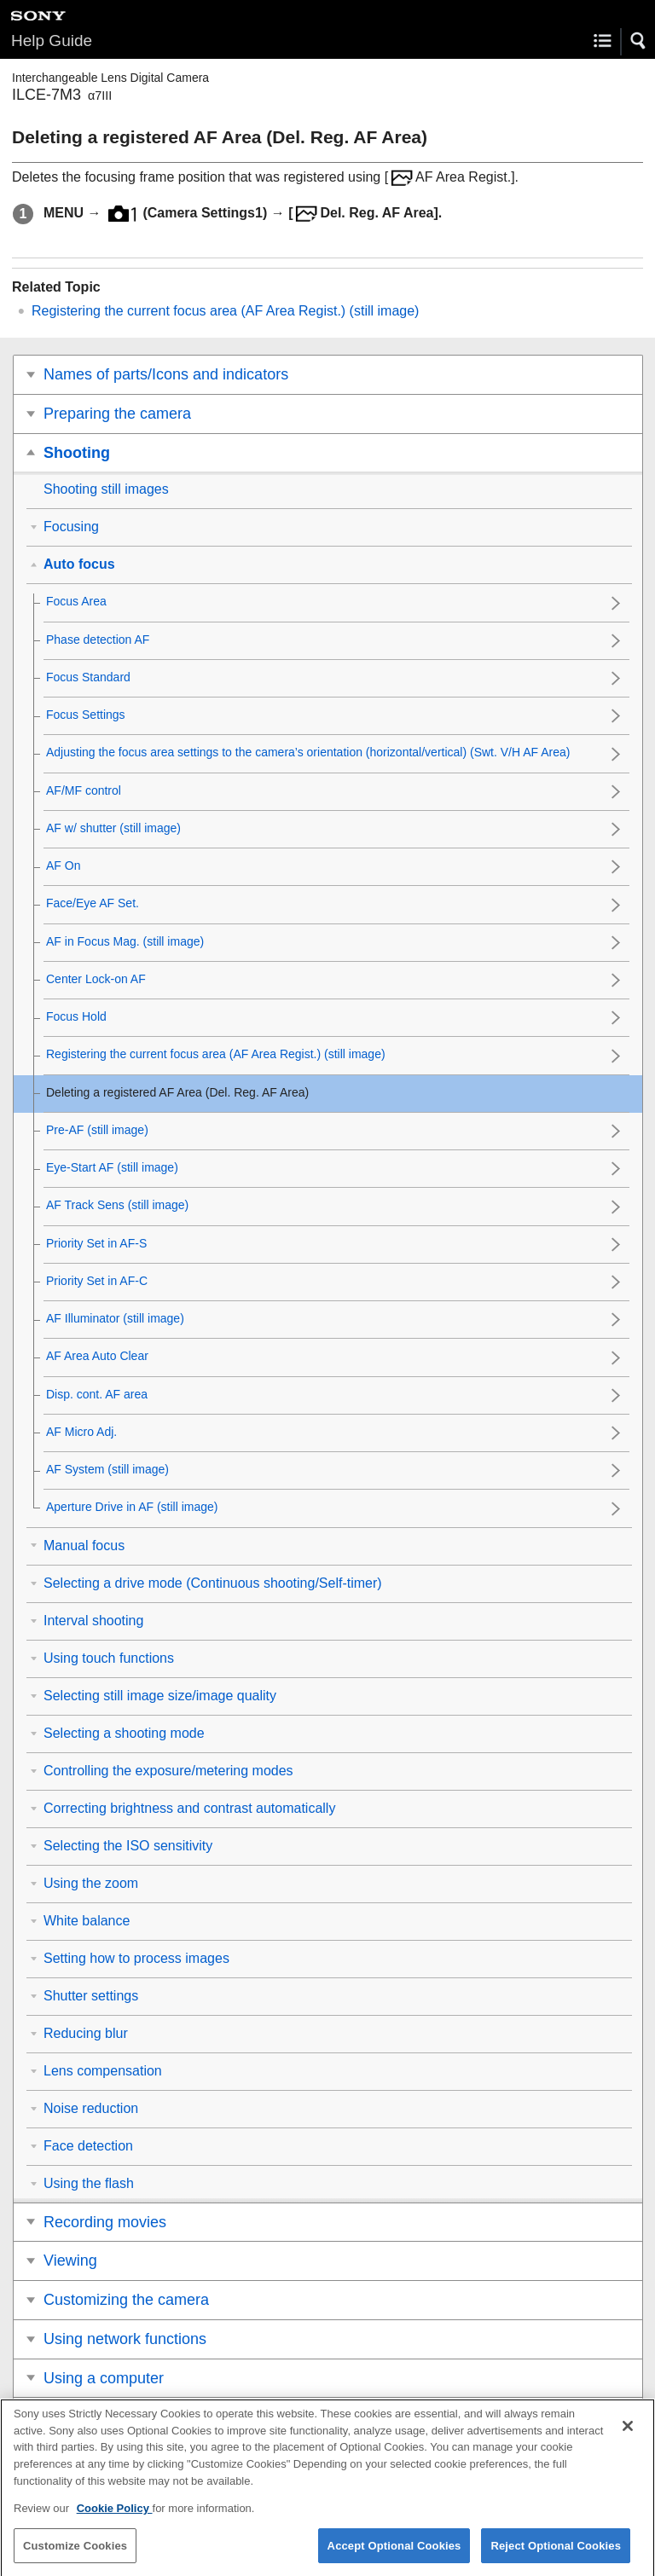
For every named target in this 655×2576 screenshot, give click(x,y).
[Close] (627, 2438)
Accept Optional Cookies (394, 2556)
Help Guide (51, 40)
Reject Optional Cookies (555, 2556)
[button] (639, 41)
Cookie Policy (115, 2519)
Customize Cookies (75, 2556)
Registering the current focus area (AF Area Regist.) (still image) (225, 311)
